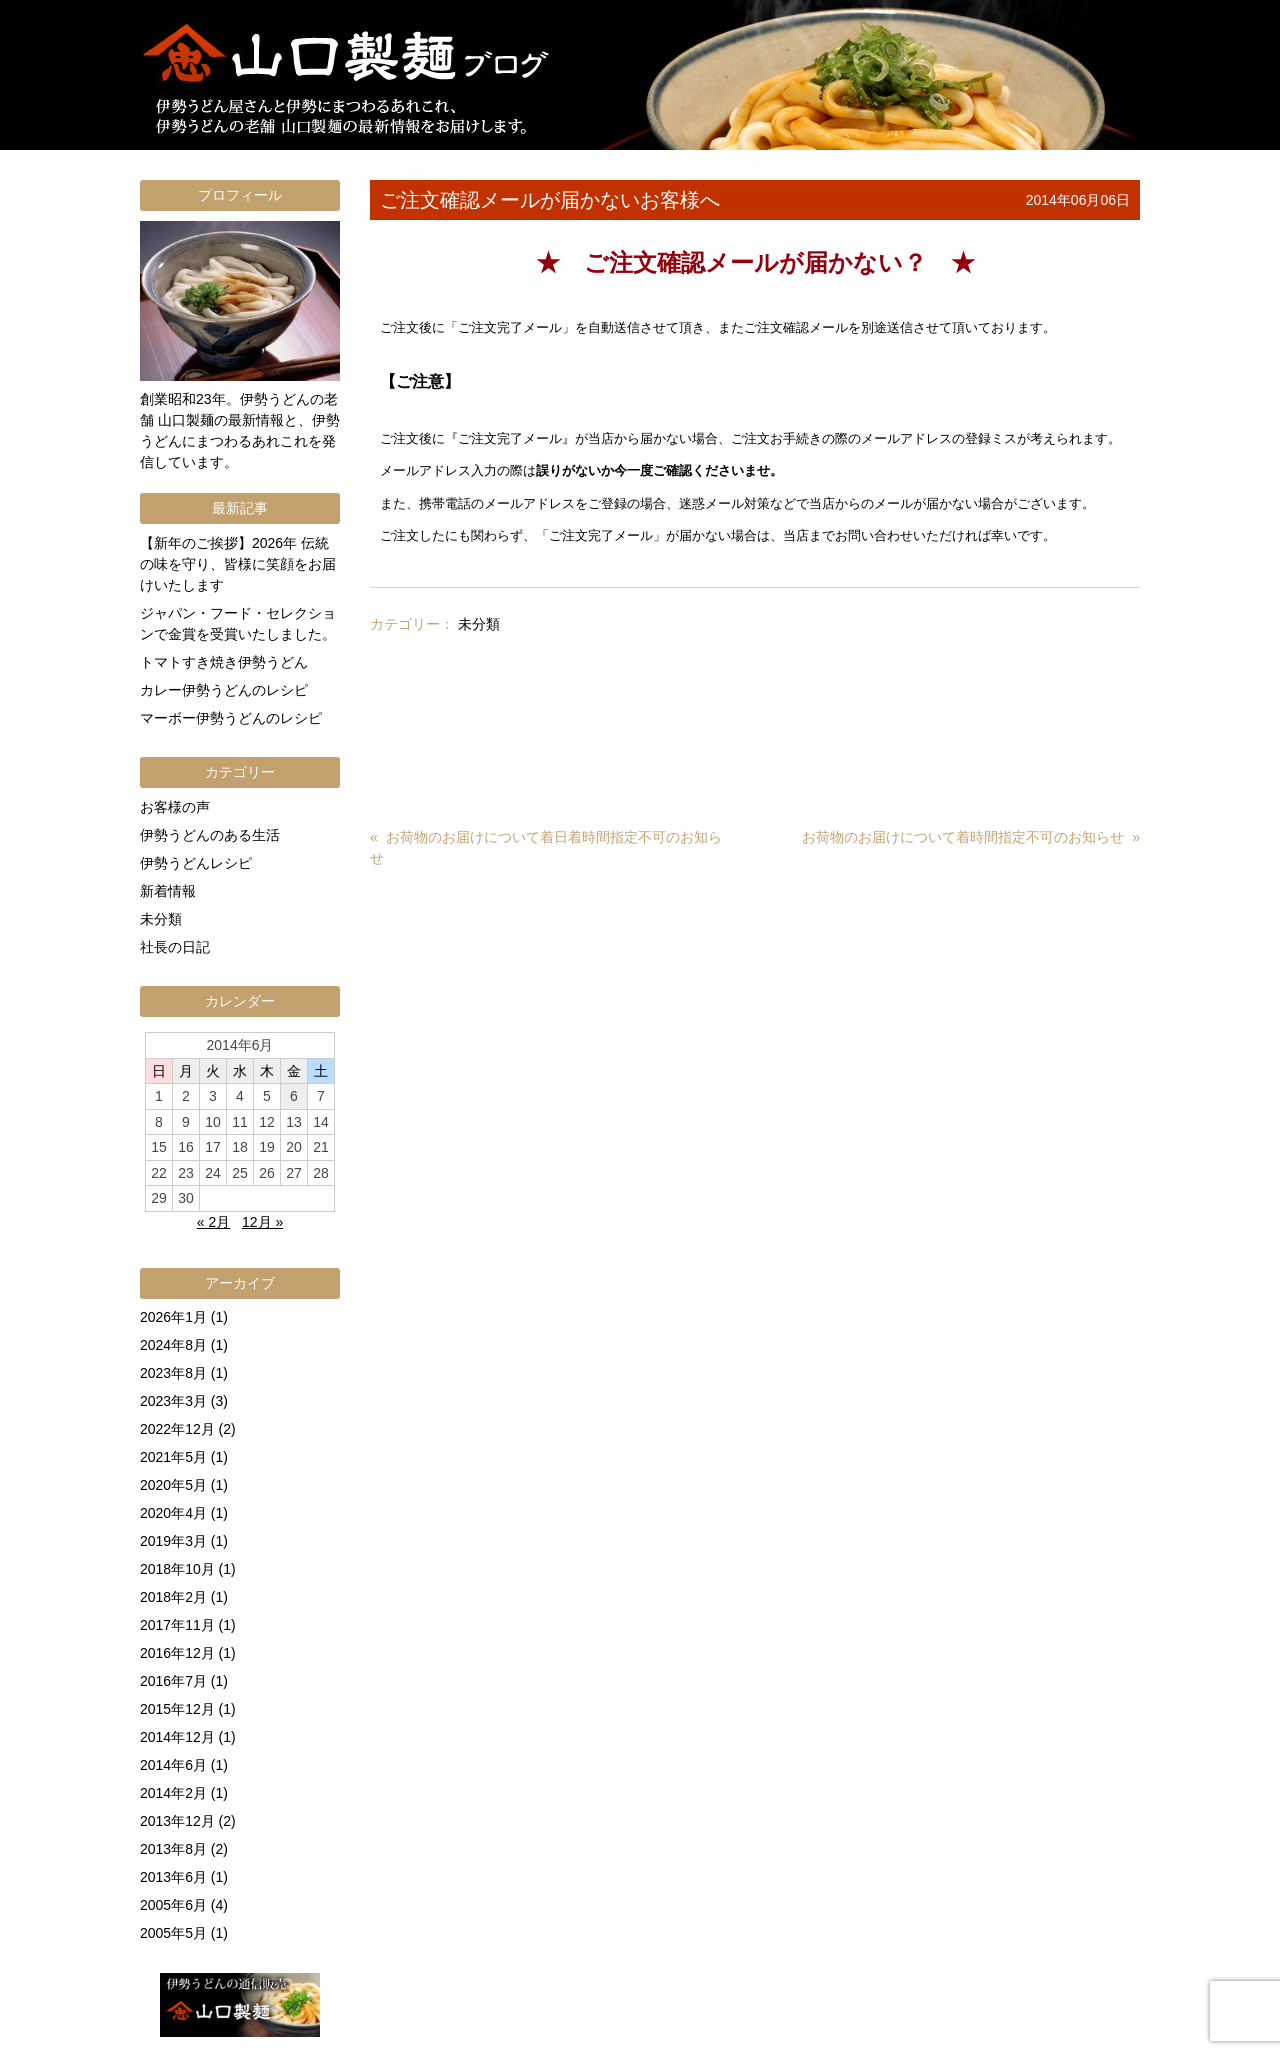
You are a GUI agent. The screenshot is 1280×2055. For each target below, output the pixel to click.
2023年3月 (173, 1401)
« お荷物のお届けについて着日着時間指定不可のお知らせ (546, 847)
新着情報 (168, 891)
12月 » (262, 1222)
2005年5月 (173, 1933)
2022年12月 (177, 1429)
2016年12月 (177, 1653)
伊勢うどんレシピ (196, 863)
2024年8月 (173, 1345)
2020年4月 (173, 1513)
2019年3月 (173, 1541)
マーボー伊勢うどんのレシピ (231, 718)
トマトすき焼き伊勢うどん (224, 662)
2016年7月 (173, 1681)
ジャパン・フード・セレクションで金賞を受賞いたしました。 (238, 623)
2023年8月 (173, 1373)
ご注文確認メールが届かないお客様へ (550, 200)
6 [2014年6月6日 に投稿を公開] (294, 1096)
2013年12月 (177, 1821)
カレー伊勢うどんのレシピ (224, 690)
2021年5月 (173, 1457)
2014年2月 (173, 1793)
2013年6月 (173, 1877)
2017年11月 (177, 1625)
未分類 (479, 624)
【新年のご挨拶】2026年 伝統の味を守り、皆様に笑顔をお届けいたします (238, 564)
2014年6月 (173, 1765)
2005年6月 (173, 1905)
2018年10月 (177, 1569)
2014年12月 (177, 1737)
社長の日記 (175, 947)
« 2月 (213, 1222)
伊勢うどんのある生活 (210, 835)
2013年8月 (173, 1849)
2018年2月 (173, 1597)
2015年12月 (177, 1709)
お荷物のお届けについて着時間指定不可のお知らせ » (971, 837)
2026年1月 (173, 1317)
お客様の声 (175, 807)
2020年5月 (173, 1485)
